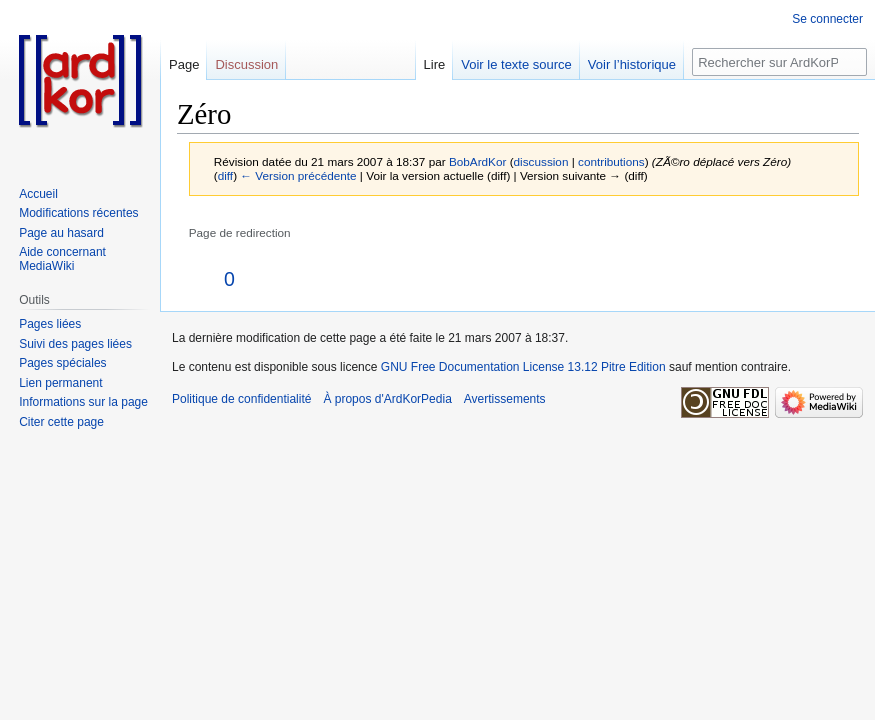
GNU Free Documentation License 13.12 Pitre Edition (523, 367)
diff (225, 175)
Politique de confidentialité (241, 399)
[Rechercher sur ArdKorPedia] (779, 62)
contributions (611, 161)
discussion (541, 161)
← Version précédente (298, 175)
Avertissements (505, 399)
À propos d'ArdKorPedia (387, 399)
